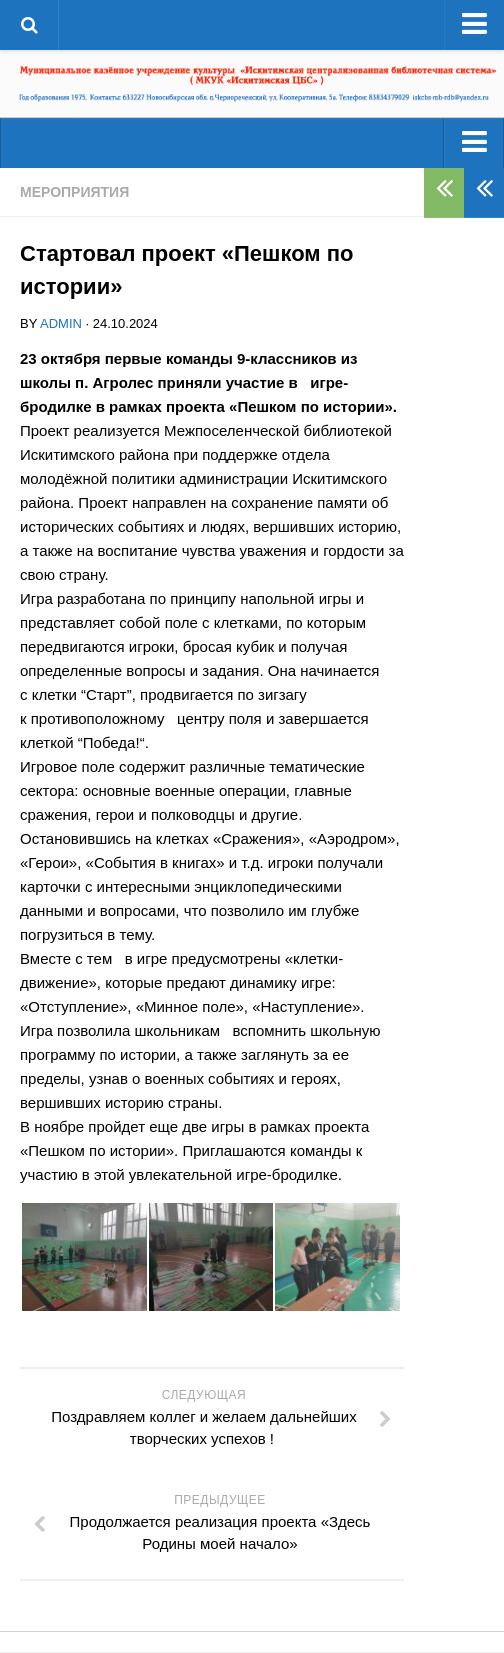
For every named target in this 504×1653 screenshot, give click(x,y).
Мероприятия (74, 192)
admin (61, 323)
